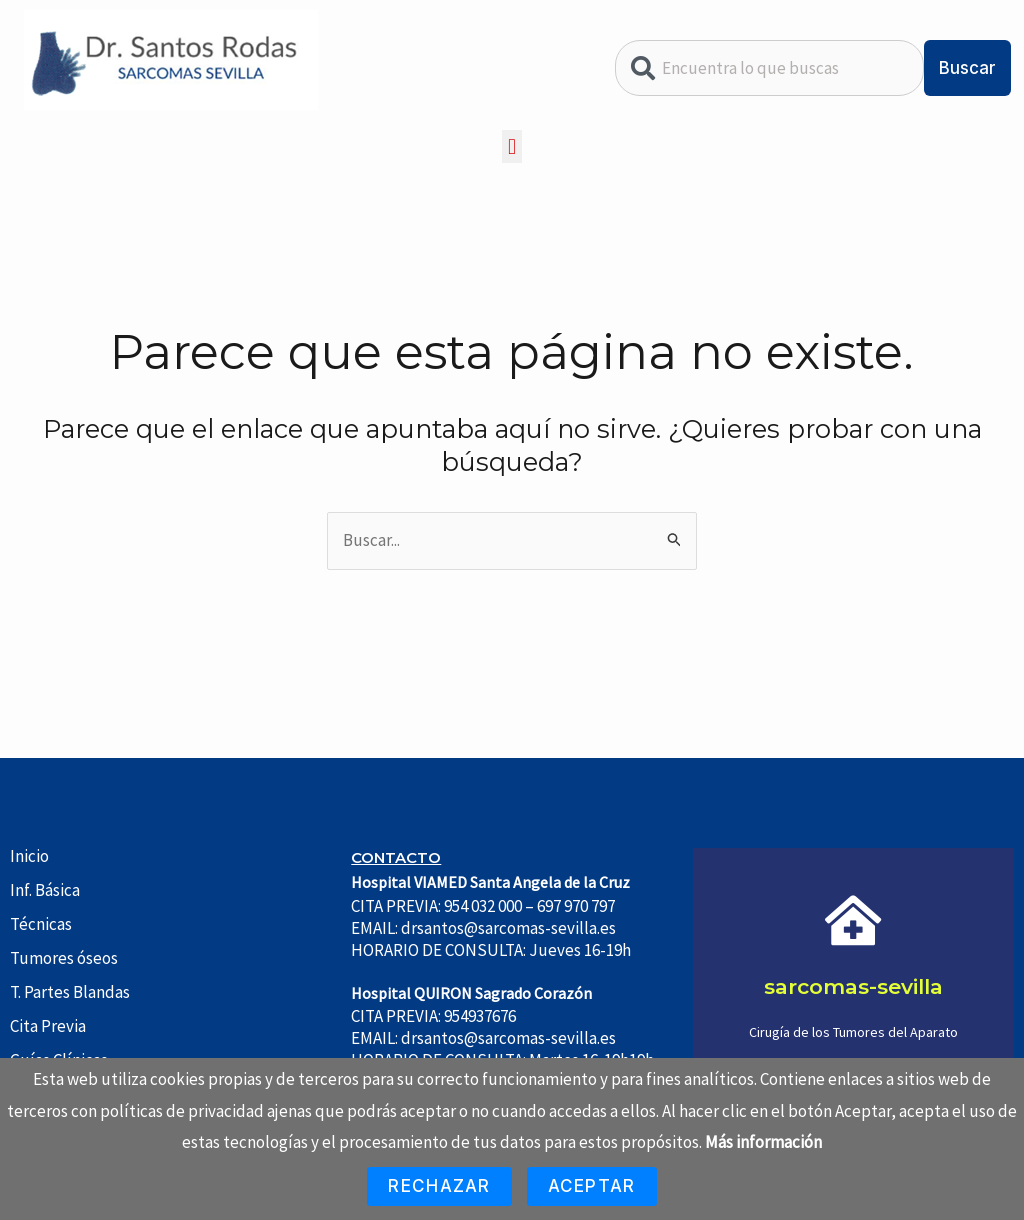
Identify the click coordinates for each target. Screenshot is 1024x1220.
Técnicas (41, 924)
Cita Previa (48, 1026)
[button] (511, 146)
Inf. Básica (45, 890)
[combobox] (769, 68)
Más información (763, 1142)
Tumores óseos (64, 958)
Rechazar (439, 1186)
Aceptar (592, 1186)
